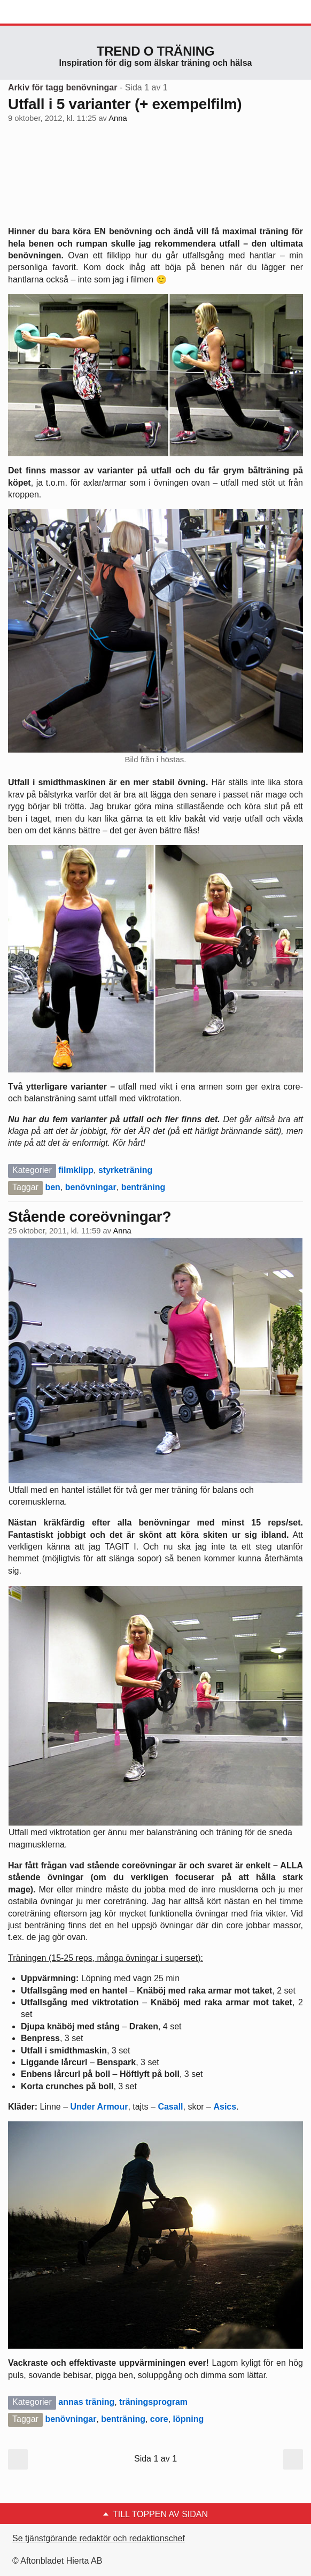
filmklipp (76, 1170)
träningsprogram (153, 2401)
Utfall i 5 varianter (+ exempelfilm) (125, 104)
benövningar (90, 1187)
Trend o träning (155, 51)
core (159, 2419)
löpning (188, 2419)
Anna (117, 118)
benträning (143, 1187)
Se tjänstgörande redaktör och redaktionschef (98, 2538)
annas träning (86, 2401)
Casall (170, 2106)
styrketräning (125, 1170)
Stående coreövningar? (89, 1216)
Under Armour (99, 2106)
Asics (224, 2106)
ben (52, 1187)
